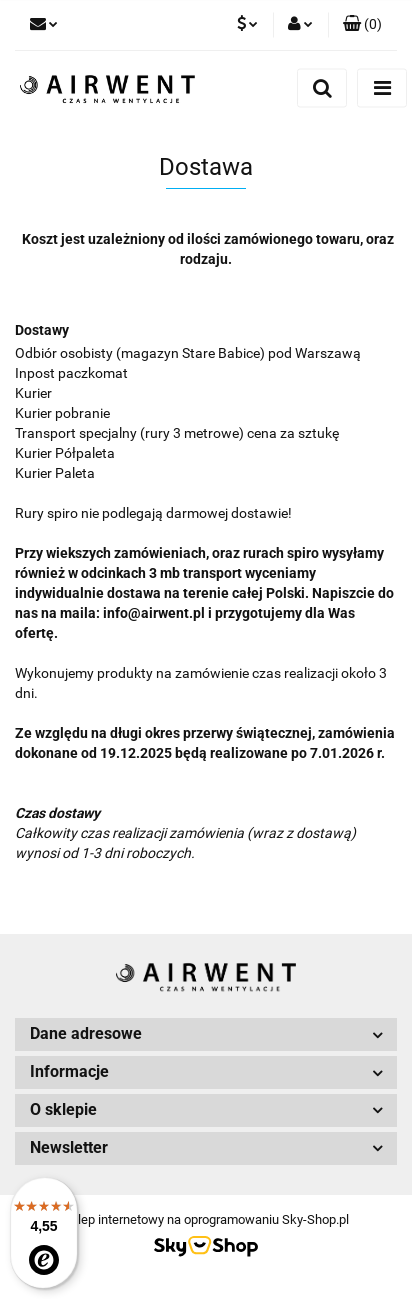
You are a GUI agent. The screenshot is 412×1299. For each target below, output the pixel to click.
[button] (362, 25)
